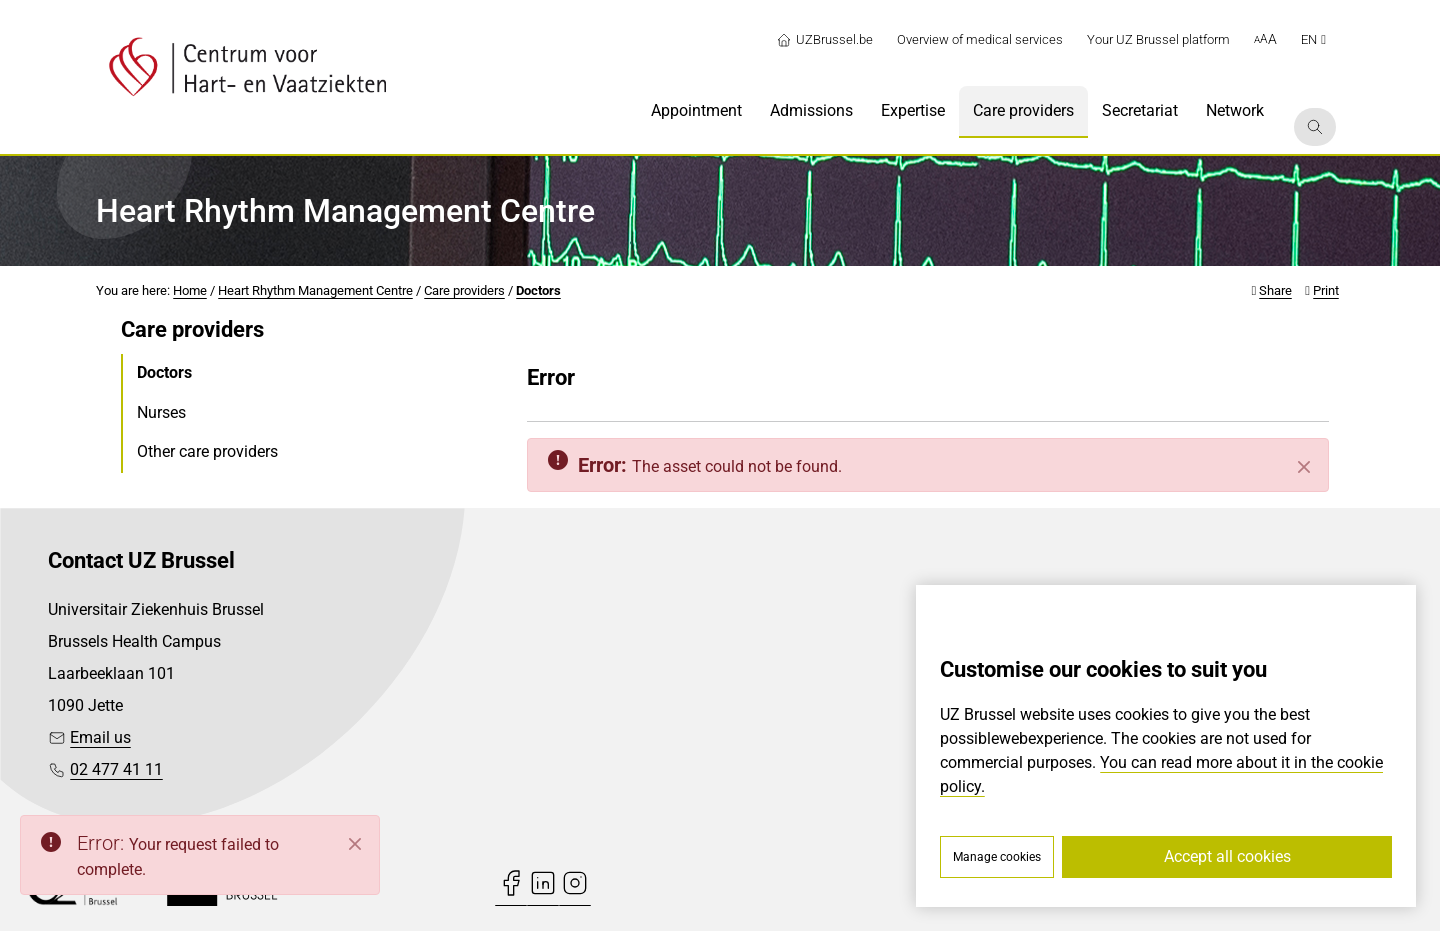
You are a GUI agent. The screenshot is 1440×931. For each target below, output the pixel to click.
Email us (100, 737)
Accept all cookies (1227, 856)
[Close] (1304, 467)
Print (1326, 290)
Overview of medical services (980, 39)
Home (190, 290)
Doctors (538, 290)
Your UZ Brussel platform (1158, 39)
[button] (1265, 40)
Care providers (464, 290)
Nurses (161, 412)
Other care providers (207, 451)
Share (1275, 290)
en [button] (1313, 39)
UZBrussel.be (824, 40)
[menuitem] (696, 112)
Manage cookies (997, 857)
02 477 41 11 (116, 769)
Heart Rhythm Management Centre (315, 290)
